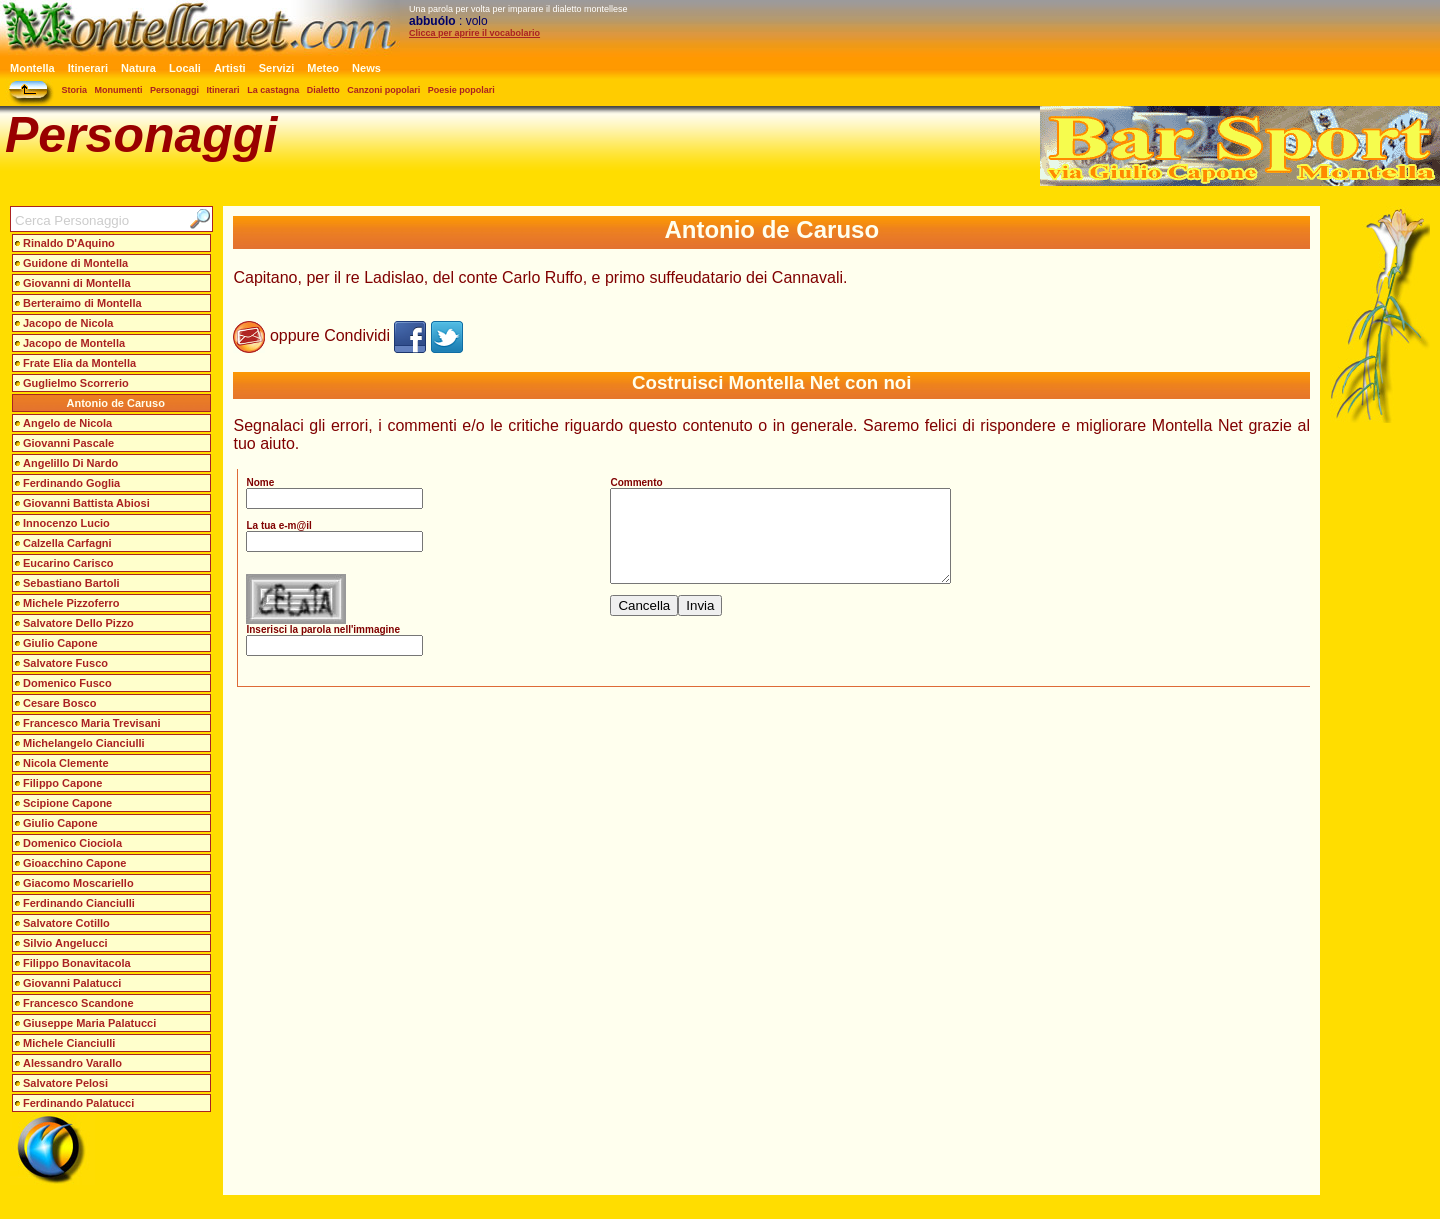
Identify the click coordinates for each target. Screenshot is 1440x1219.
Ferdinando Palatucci (78, 1103)
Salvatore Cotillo (66, 923)
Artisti (230, 68)
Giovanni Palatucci (72, 983)
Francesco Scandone (78, 1003)
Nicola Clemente (66, 763)
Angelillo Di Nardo (70, 463)
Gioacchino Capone (74, 863)
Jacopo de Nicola (68, 323)
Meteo (323, 68)
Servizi (276, 68)
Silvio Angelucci (65, 943)
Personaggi (174, 90)
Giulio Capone (60, 643)
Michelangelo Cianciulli (84, 743)
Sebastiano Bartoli (71, 583)
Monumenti (119, 90)
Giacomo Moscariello (78, 883)
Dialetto (323, 90)
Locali (185, 68)
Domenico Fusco (67, 683)
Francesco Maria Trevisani (92, 723)
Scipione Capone (67, 803)
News (366, 68)
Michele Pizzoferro (71, 603)
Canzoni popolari (383, 90)
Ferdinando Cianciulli (79, 903)
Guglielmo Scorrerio (76, 383)
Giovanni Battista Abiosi (86, 503)
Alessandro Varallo (72, 1063)
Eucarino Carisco (68, 563)
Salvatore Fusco (65, 663)
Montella (32, 68)
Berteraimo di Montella (82, 303)
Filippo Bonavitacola (77, 963)
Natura (138, 68)
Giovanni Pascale (68, 443)
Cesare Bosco (59, 703)
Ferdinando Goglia (71, 483)
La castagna (273, 90)
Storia (75, 90)
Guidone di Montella (75, 263)
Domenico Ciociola (72, 843)
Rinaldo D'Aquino (69, 243)
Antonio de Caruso (116, 403)
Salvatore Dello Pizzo (78, 623)
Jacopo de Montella (74, 343)
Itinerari (88, 68)
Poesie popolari (461, 90)
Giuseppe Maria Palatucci (89, 1023)
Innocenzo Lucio (66, 523)
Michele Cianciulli (69, 1043)
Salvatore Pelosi (65, 1083)
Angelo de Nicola (67, 423)
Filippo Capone (62, 783)
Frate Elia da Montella (79, 363)
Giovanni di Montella (77, 283)
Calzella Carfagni (67, 543)
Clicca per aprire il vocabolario (474, 33)
